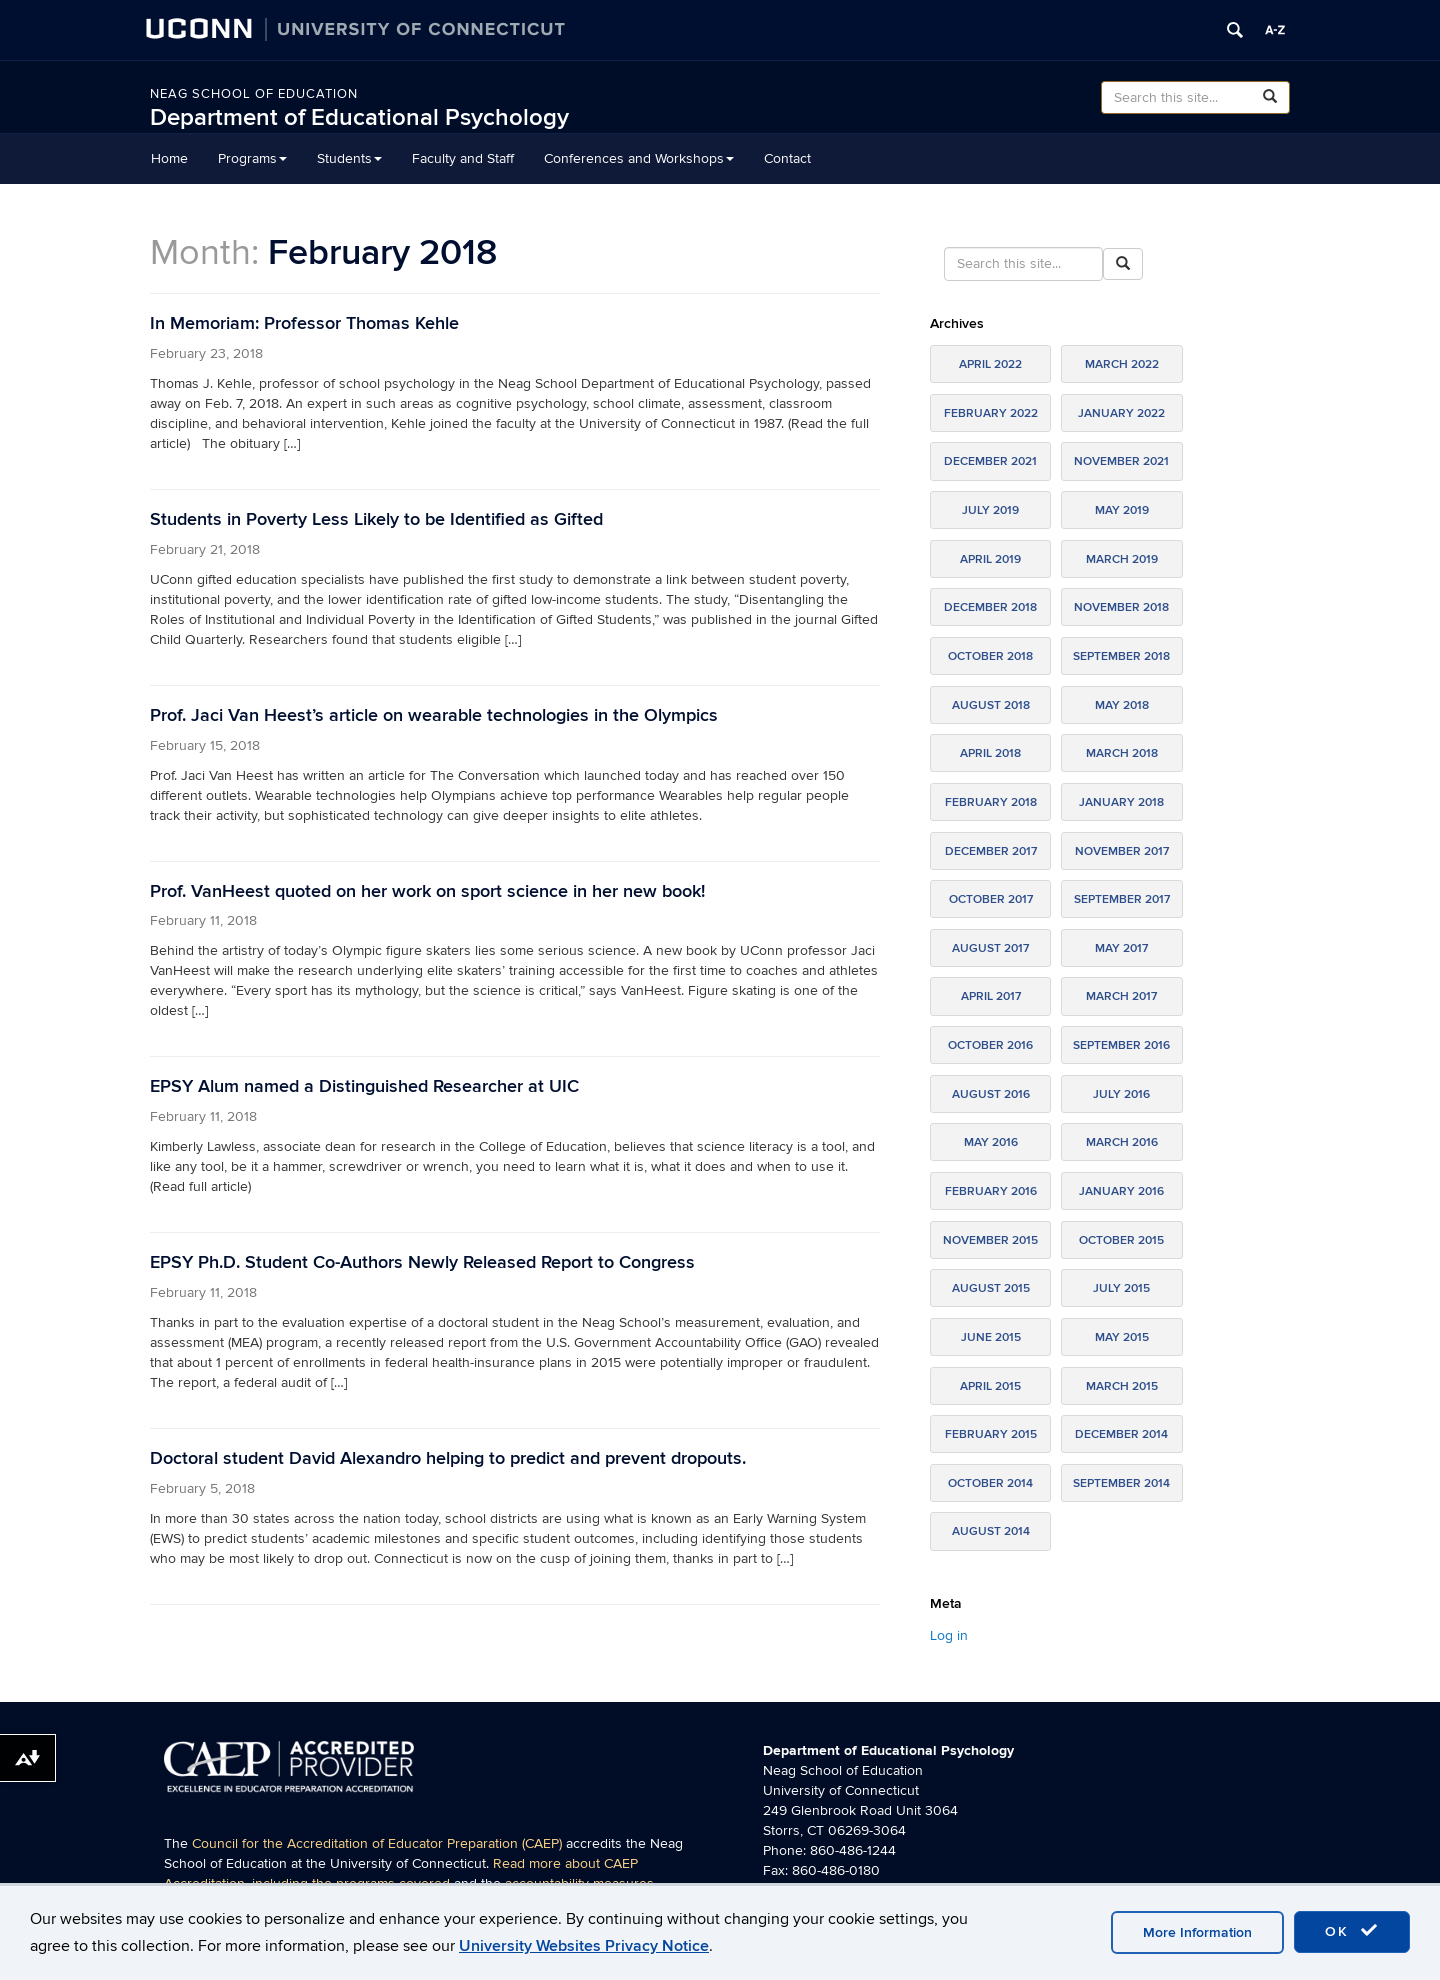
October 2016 (990, 1045)
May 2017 (1121, 948)
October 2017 (991, 899)
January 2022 (1121, 413)
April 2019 (990, 559)
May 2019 (1122, 510)
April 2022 (990, 364)
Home (169, 158)
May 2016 (991, 1142)
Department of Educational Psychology (359, 117)
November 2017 (1122, 851)
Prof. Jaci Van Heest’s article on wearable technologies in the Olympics (434, 715)
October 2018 (990, 656)
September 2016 (1121, 1045)
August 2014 (991, 1531)
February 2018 (991, 802)
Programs (252, 158)
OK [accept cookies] (1352, 1931)
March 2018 (1122, 753)
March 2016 (1122, 1142)
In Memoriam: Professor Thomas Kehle (304, 323)
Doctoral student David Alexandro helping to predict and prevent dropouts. (448, 1458)
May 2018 (1122, 705)
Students (349, 158)
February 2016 (991, 1191)
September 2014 (1121, 1483)
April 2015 (990, 1386)
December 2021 (990, 461)
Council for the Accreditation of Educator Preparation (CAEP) (377, 1843)
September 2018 (1121, 656)
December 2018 (990, 607)
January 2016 (1121, 1191)
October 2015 (1121, 1240)
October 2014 (990, 1483)
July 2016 (1121, 1094)
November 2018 (1121, 607)
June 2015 (991, 1337)
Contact (787, 158)
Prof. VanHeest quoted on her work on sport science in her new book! (427, 891)
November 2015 (990, 1240)
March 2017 (1121, 996)
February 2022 (991, 413)
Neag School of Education (254, 94)
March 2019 (1122, 559)
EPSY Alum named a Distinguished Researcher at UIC (364, 1086)
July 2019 (990, 510)
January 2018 (1121, 802)
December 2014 (1121, 1434)
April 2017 (991, 996)
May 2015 (1122, 1337)
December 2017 (991, 851)
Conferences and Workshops (639, 158)
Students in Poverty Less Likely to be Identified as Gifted (376, 519)
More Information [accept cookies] (1197, 1932)
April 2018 (990, 753)
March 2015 (1122, 1386)
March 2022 (1122, 364)
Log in (949, 1635)
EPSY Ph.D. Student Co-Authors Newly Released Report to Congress (422, 1262)
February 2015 (991, 1434)
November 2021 (1121, 461)
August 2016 (991, 1094)
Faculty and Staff (463, 158)
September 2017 (1122, 899)
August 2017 (990, 948)
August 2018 (991, 705)
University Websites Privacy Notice (584, 1946)
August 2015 (991, 1288)
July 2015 (1121, 1288)
